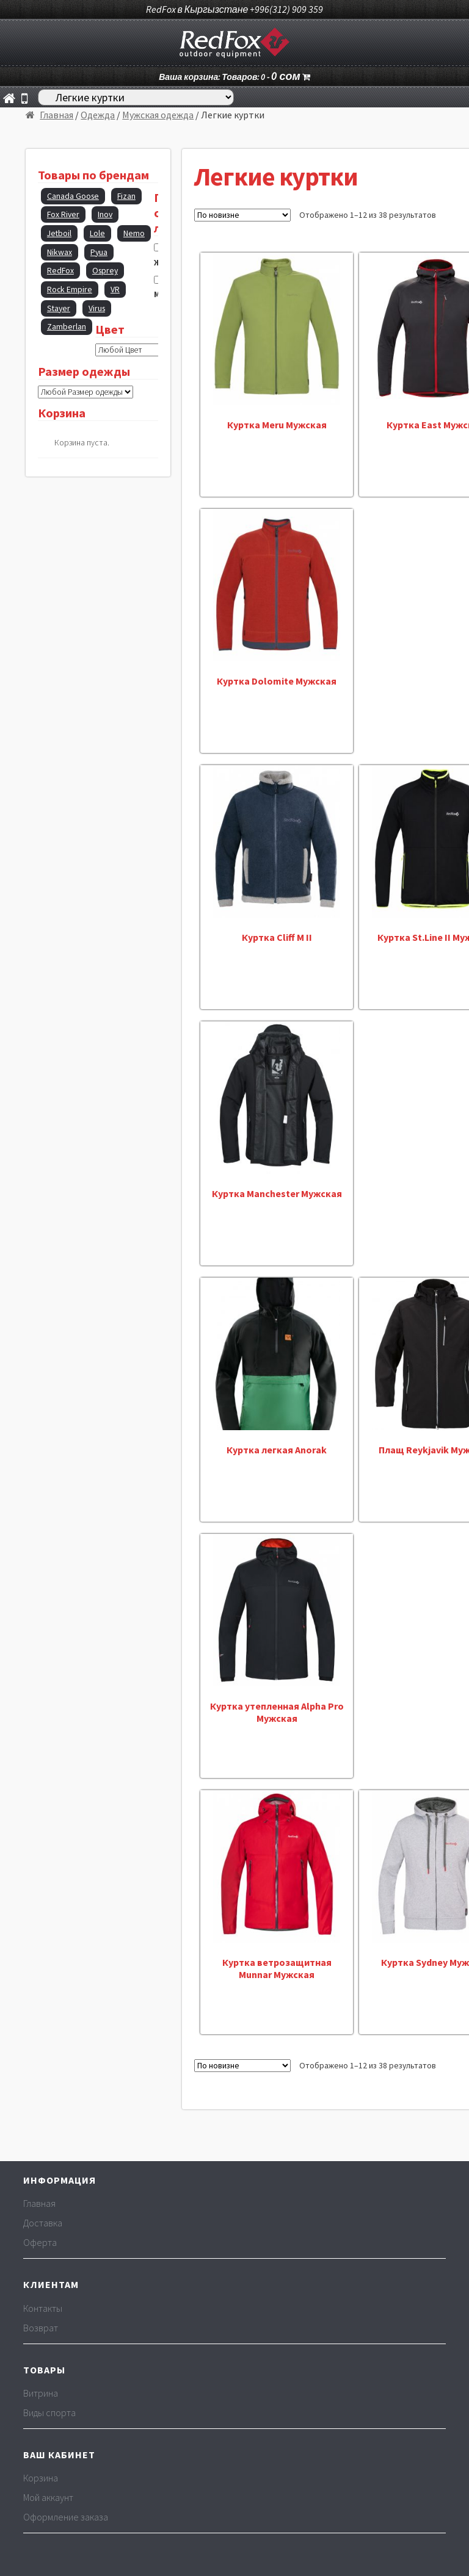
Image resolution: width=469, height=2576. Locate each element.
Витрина (40, 2393)
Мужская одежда (158, 115)
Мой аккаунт (48, 2497)
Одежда (98, 115)
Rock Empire (69, 289)
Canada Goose (73, 196)
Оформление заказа (65, 2517)
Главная (56, 115)
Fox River (63, 214)
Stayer (58, 308)
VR (115, 289)
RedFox (60, 270)
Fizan (126, 196)
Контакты (42, 2308)
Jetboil (59, 233)
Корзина (40, 2478)
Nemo (134, 233)
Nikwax (59, 252)
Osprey (105, 270)
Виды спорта (49, 2412)
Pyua (98, 252)
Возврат (40, 2328)
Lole (97, 233)
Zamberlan (66, 327)
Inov (105, 214)
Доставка (42, 2223)
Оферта (40, 2242)
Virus (97, 308)
